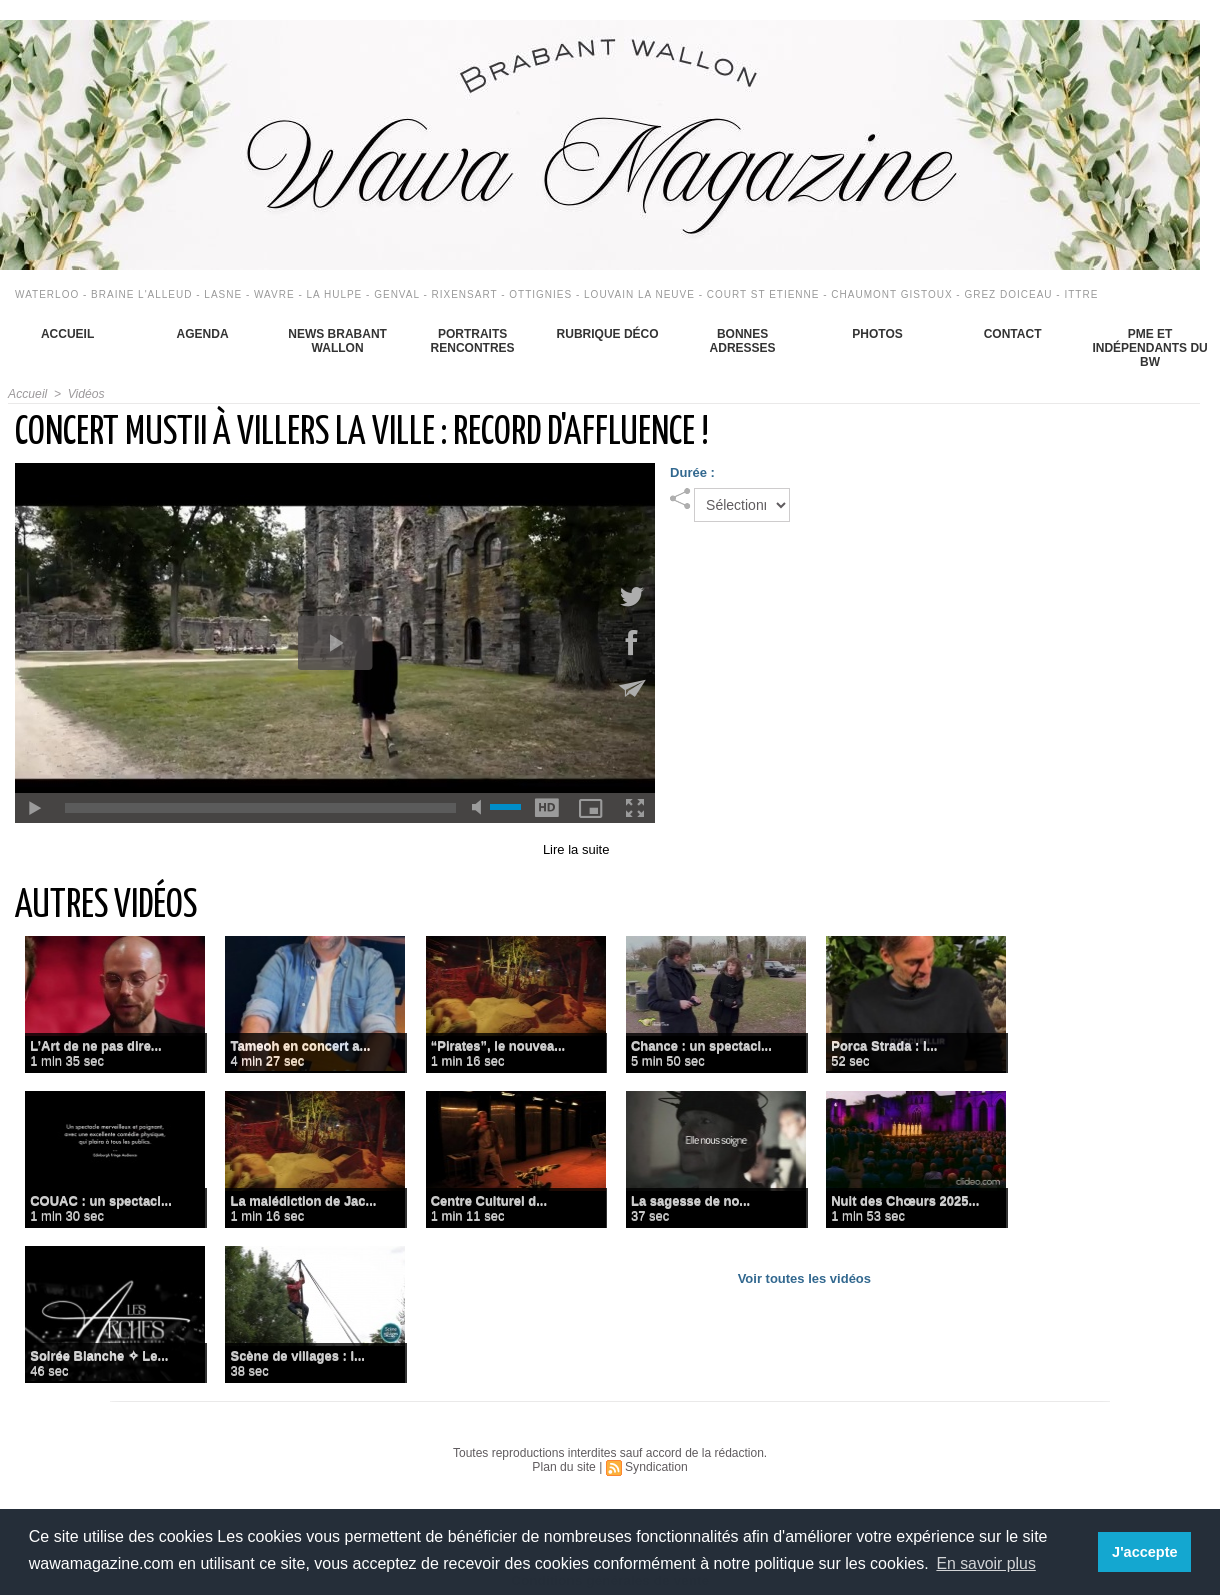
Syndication (656, 1467)
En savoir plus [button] (986, 1563)
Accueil (67, 334)
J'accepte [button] (1145, 1552)
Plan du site (564, 1467)
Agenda (203, 334)
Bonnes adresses (743, 341)
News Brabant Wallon (337, 341)
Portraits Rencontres (473, 341)
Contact (1013, 334)
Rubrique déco (608, 334)
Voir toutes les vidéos (804, 1278)
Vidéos (85, 394)
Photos (877, 334)
